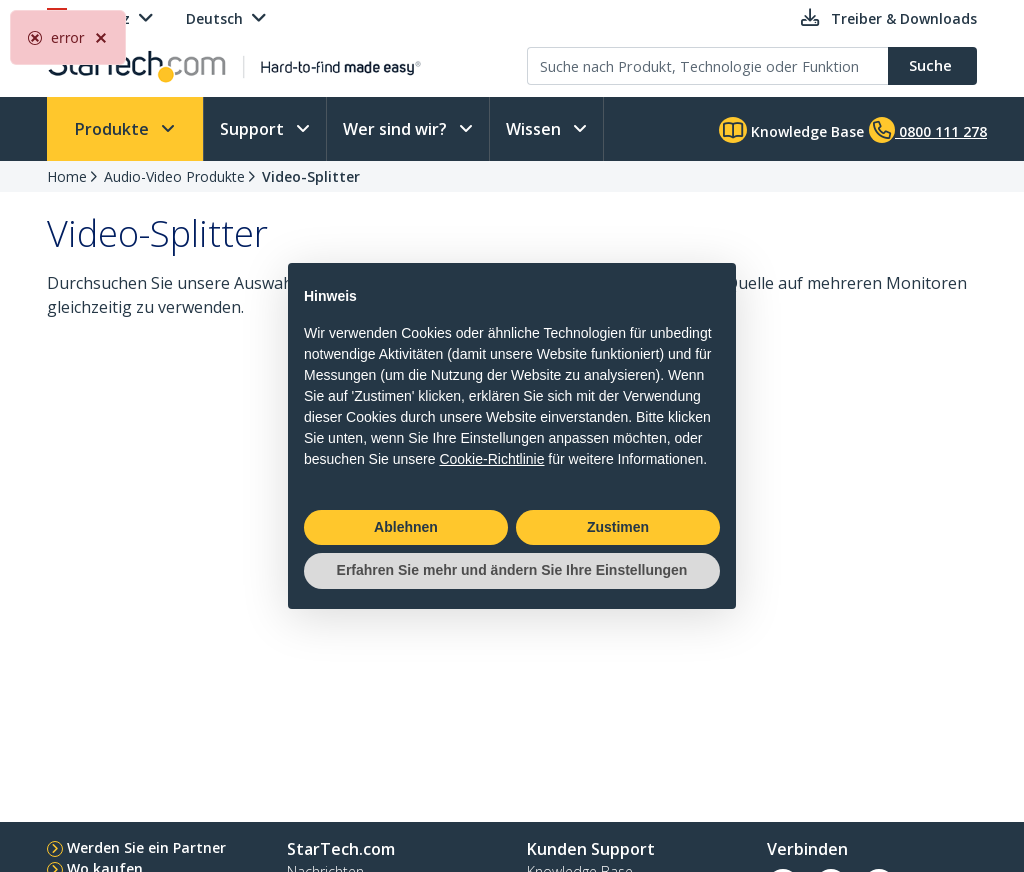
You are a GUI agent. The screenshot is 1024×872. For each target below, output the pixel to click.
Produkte (114, 129)
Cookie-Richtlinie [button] (491, 459)
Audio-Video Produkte (174, 176)
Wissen (535, 129)
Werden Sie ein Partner (146, 847)
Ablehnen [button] (406, 527)
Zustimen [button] (618, 527)
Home (67, 176)
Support (254, 129)
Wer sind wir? (397, 129)
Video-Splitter (311, 176)
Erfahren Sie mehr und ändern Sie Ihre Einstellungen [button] (512, 570)
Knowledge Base (791, 130)
